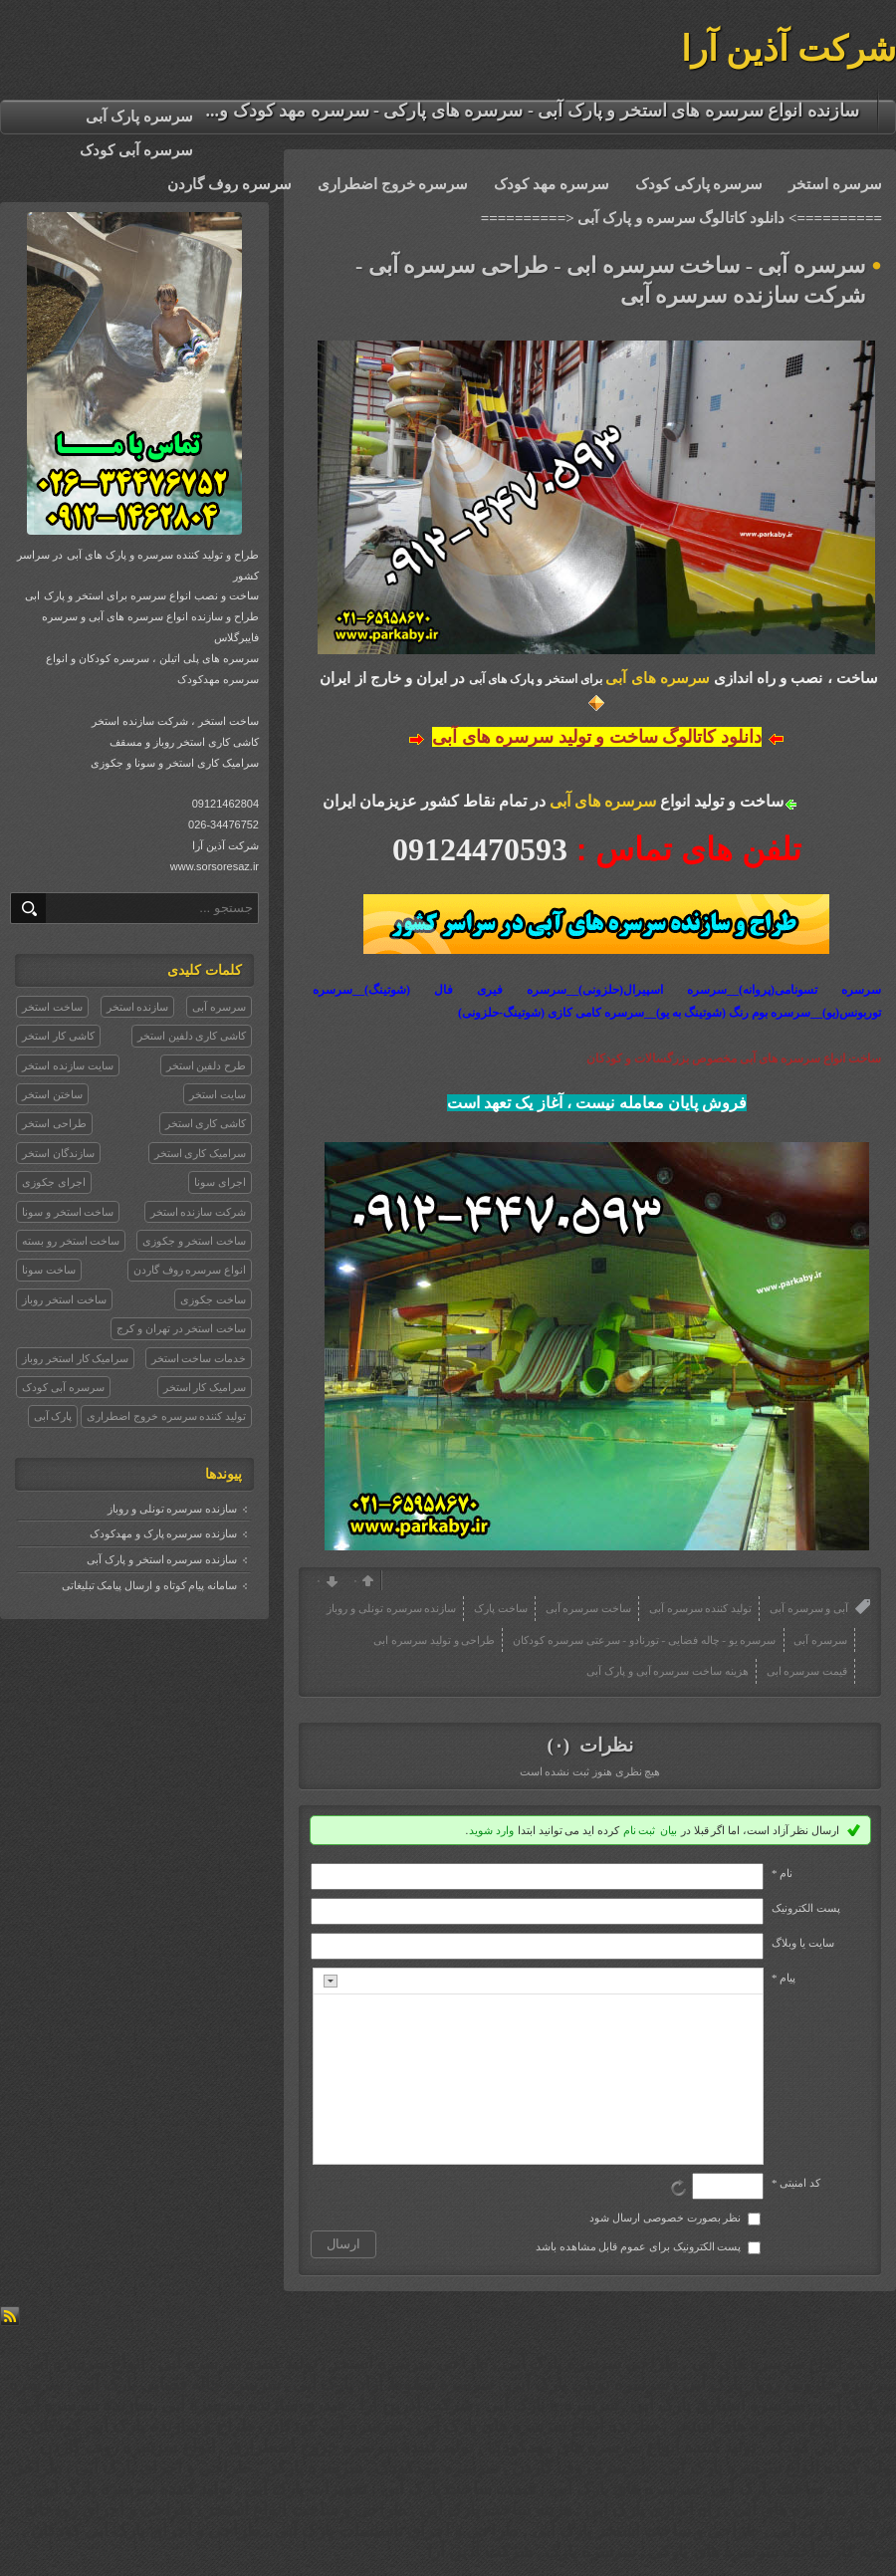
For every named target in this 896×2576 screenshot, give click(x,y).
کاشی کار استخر (58, 1036)
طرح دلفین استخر (206, 1065)
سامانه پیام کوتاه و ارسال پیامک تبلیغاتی (150, 1585)
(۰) (560, 1745)
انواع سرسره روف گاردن (189, 1270)
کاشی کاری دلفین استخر (191, 1036)
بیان (668, 1830)
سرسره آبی (219, 1007)
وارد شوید (491, 1830)
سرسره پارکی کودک (699, 184)
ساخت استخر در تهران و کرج (181, 1328)
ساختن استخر (52, 1094)
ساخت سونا (49, 1270)
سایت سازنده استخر (67, 1065)
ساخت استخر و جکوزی (194, 1241)
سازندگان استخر (58, 1153)
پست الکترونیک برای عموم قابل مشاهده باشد (639, 2246)
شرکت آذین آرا (789, 49)
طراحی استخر (54, 1123)
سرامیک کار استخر (205, 1387)
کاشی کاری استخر (206, 1123)
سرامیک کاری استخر (200, 1153)
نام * (782, 1873)
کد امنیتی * (796, 2183)
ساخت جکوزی (213, 1299)
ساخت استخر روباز (64, 1299)
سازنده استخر (138, 1007)
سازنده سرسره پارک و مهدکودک (163, 1533)
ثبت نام (639, 1830)
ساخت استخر (52, 1007)
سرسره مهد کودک (551, 184)
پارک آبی (53, 1416)
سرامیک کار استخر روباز (75, 1358)
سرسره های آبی (657, 677)
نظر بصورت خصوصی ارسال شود (665, 2218)
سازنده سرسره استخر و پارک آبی (162, 1559)
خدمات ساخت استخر (199, 1358)
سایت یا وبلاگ (803, 1943)
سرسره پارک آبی (139, 116)
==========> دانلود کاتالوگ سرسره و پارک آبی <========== (681, 218)
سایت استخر (217, 1094)
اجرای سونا (220, 1182)
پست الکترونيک (806, 1908)
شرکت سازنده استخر (198, 1212)
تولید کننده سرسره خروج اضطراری (166, 1416)
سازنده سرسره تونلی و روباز (172, 1509)
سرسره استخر (835, 184)
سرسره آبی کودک (136, 150)
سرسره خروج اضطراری (393, 184)
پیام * (783, 1978)
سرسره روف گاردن (229, 184)
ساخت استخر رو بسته (70, 1241)
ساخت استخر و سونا (67, 1212)
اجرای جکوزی (54, 1182)
